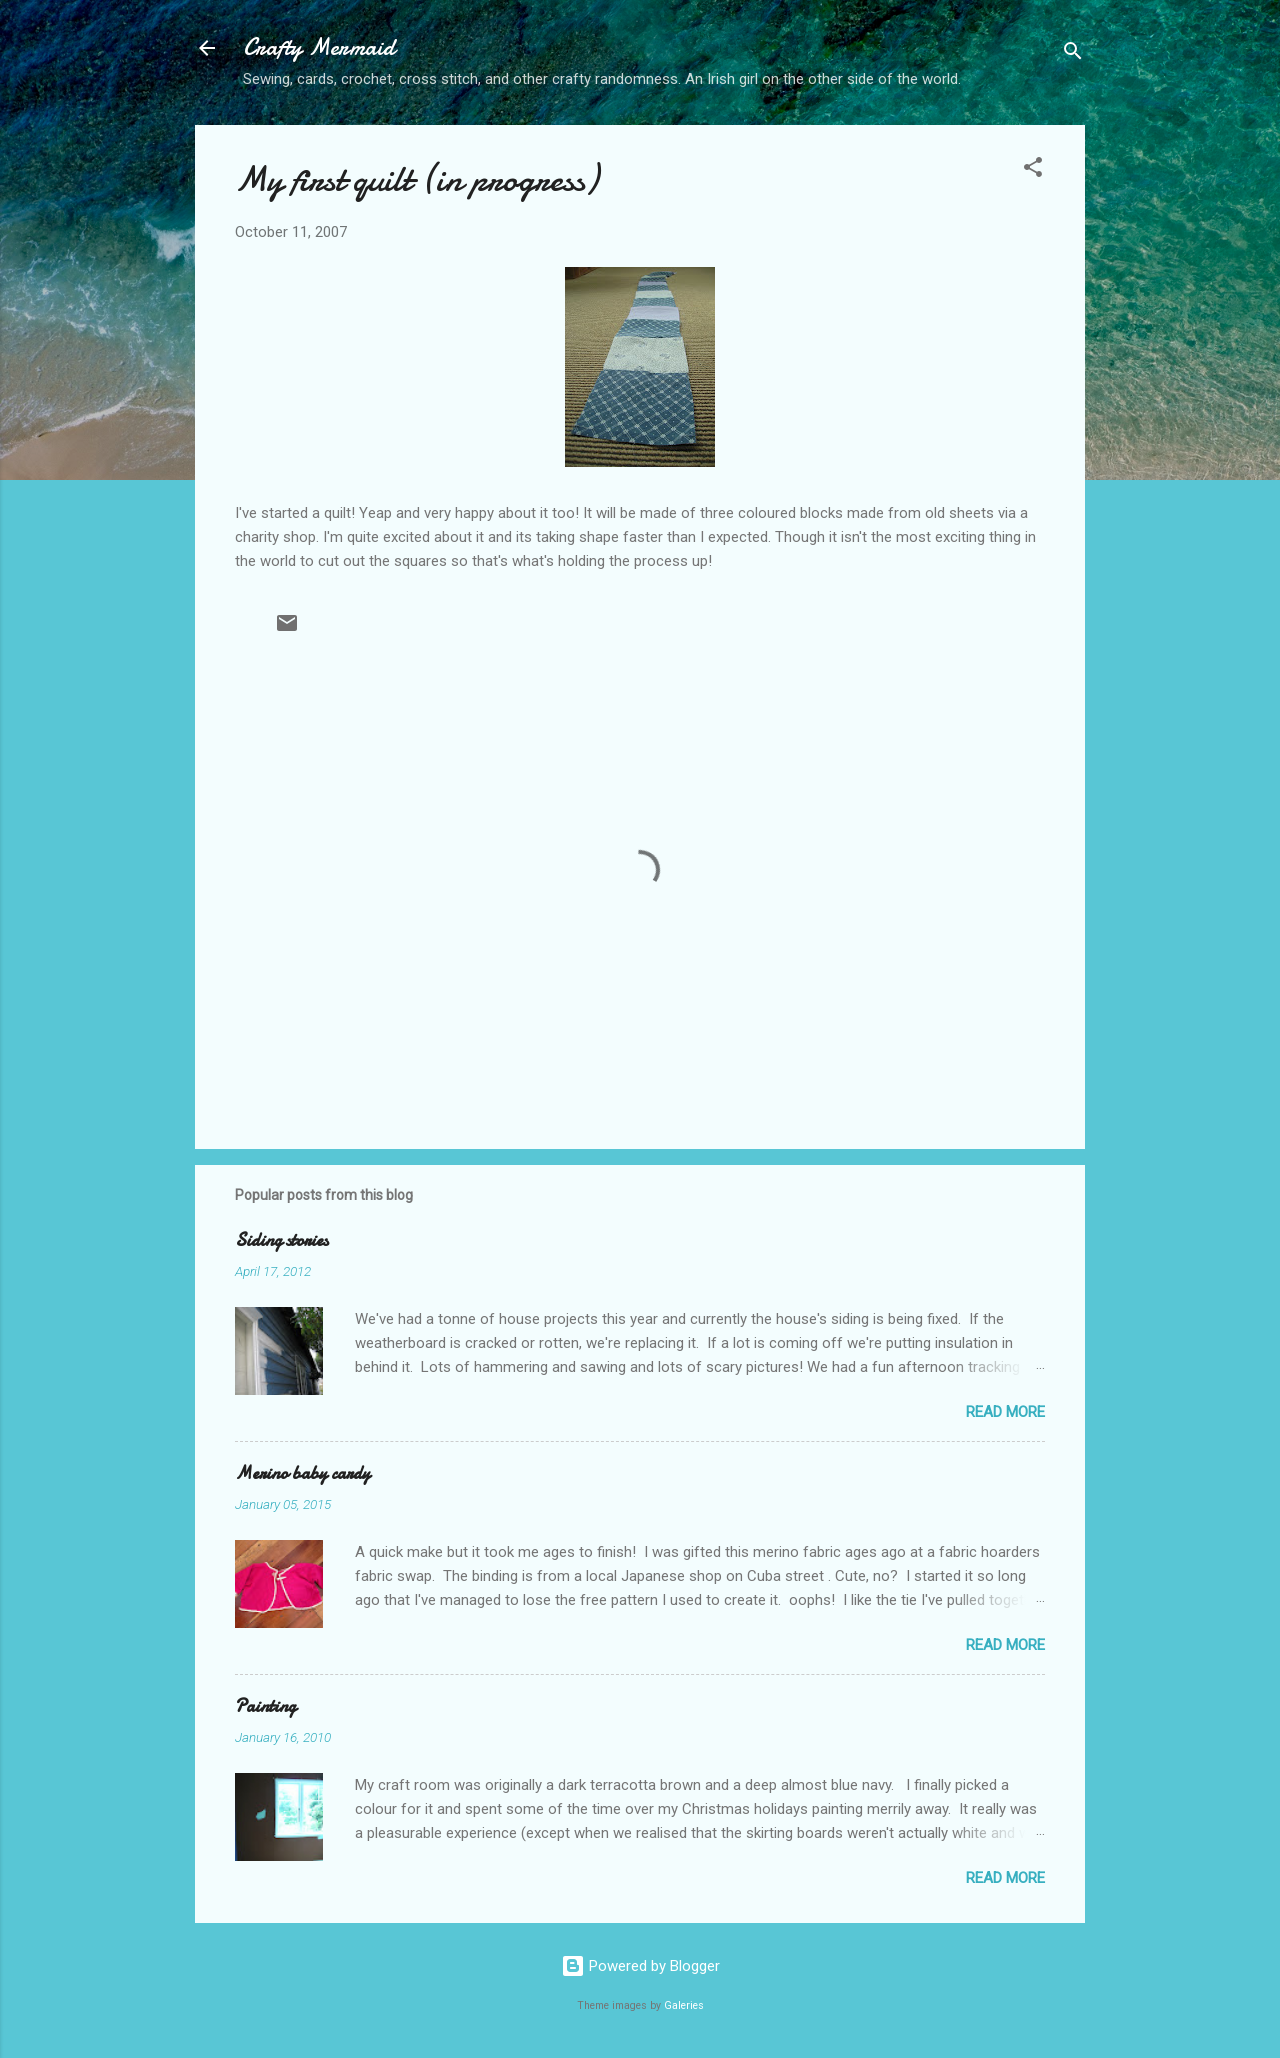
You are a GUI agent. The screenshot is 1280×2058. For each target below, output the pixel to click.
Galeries (684, 2005)
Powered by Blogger (640, 1966)
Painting (265, 1706)
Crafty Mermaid (319, 47)
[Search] (1073, 54)
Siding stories (281, 1240)
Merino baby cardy (302, 1473)
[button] (1033, 170)
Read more (1005, 1412)
